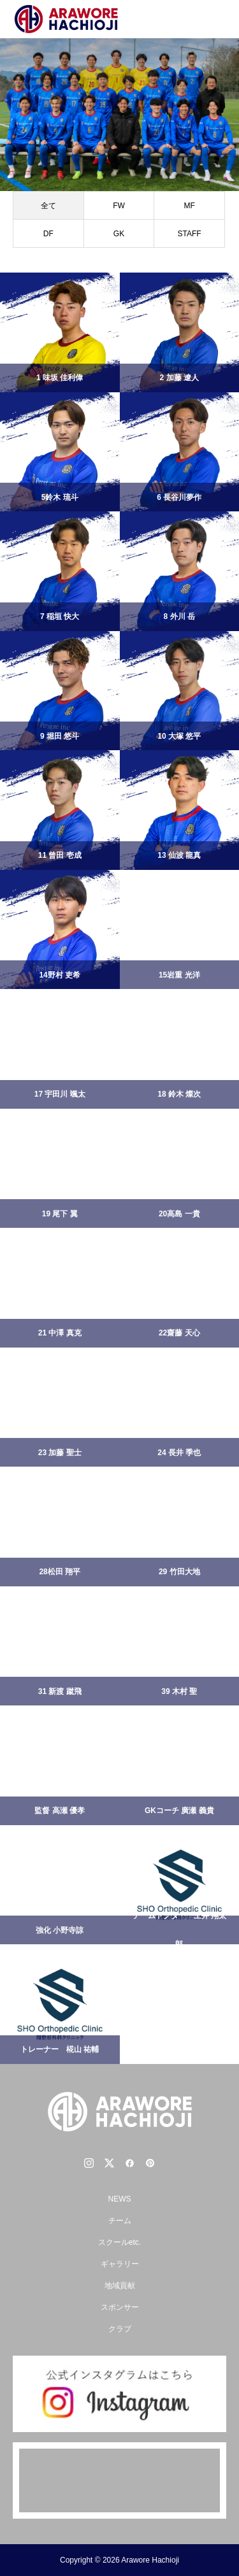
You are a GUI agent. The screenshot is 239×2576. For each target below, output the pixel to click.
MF (189, 205)
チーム (119, 2220)
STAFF (189, 233)
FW (119, 205)
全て (48, 205)
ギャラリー (120, 2263)
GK (118, 233)
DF (48, 233)
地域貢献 (120, 2285)
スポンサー (120, 2307)
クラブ (119, 2328)
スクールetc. (119, 2242)
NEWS (119, 2199)
